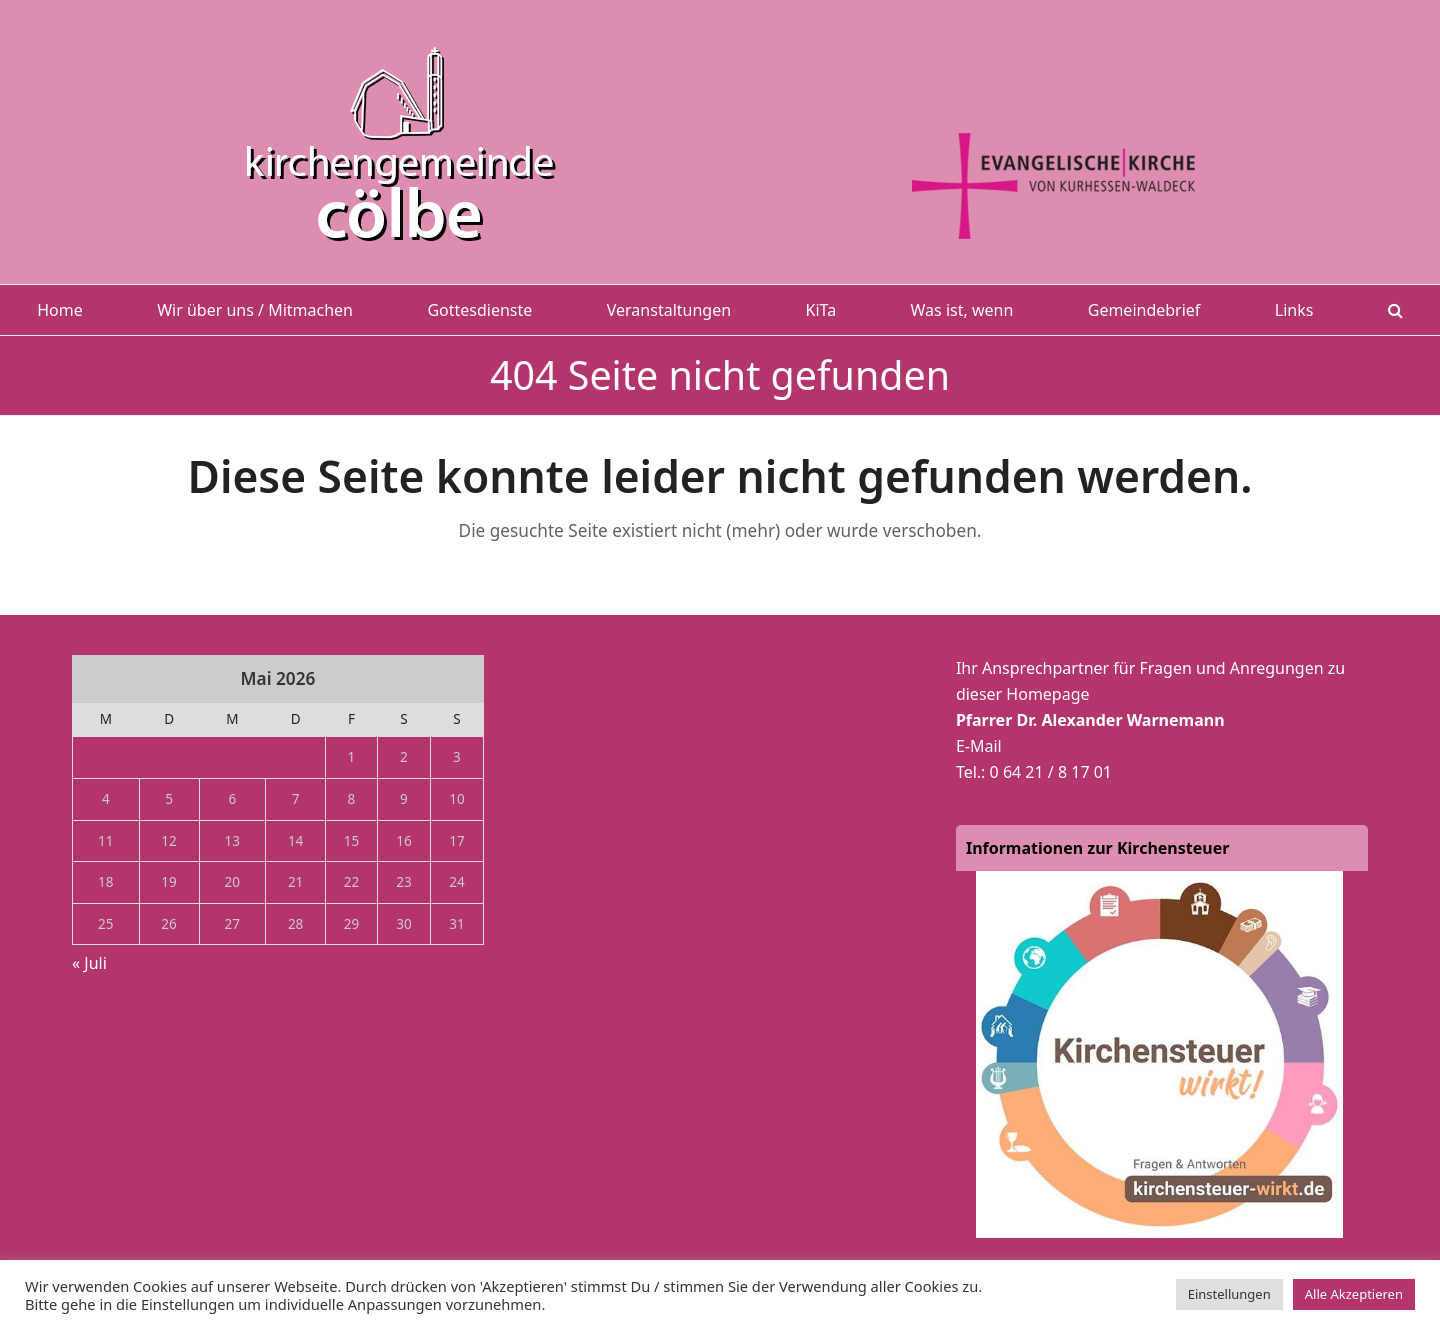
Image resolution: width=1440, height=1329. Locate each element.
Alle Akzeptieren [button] (1354, 1294)
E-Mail (979, 746)
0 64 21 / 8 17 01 (1051, 772)
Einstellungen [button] (1229, 1294)
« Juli (89, 963)
